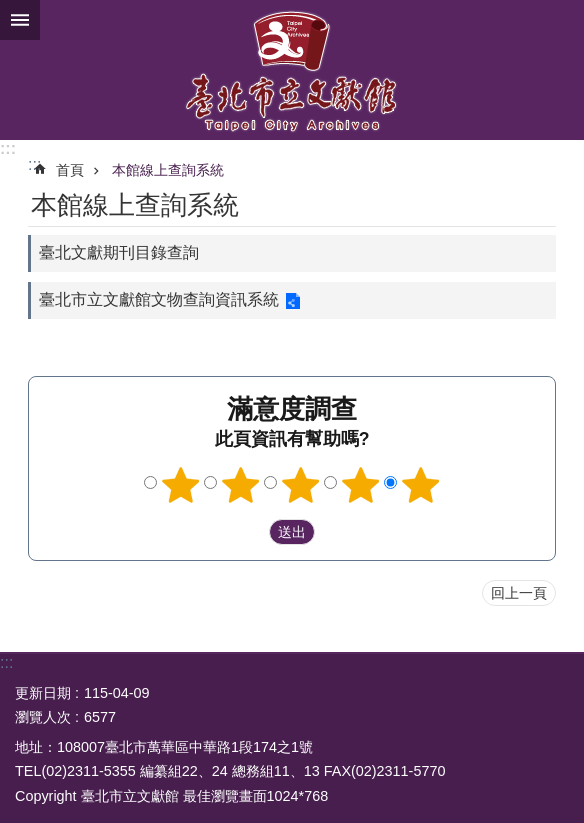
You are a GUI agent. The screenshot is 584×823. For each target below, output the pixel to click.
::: (8, 148)
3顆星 (301, 485)
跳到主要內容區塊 (10, 10)
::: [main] (34, 164)
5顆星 (421, 485)
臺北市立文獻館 (292, 70)
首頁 (70, 170)
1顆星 (181, 485)
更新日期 (43, 693)
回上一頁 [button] (519, 593)
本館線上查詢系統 (168, 170)
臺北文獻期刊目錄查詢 (119, 252)
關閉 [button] (20, 20)
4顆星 (361, 485)
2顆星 (241, 485)
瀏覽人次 (43, 717)
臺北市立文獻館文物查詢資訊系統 (159, 299)
